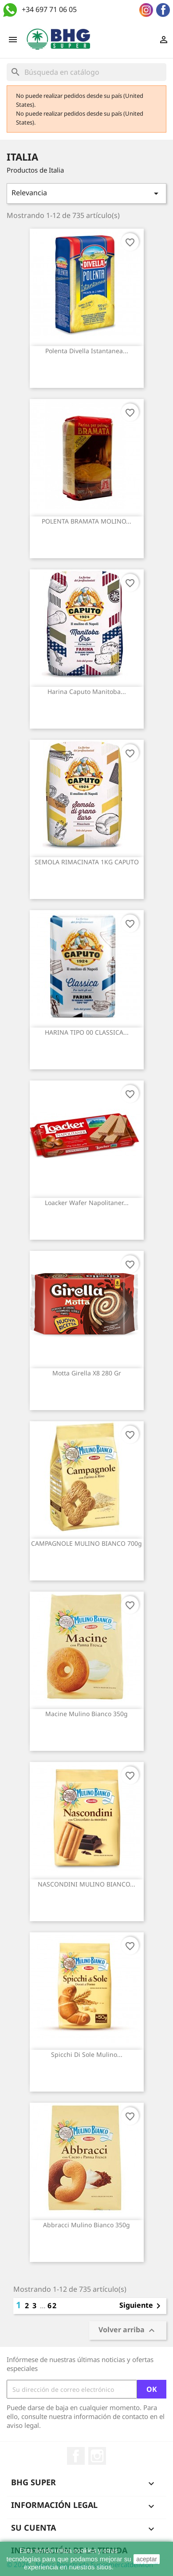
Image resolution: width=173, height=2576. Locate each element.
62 (52, 2305)
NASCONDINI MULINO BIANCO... (86, 1884)
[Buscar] (86, 72)
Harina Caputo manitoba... (86, 691)
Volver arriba (127, 2330)
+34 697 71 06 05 (49, 9)
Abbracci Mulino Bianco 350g (86, 2225)
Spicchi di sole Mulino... (86, 2054)
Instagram (97, 2456)
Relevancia (86, 193)
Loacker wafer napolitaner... (87, 1202)
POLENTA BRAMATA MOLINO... (86, 521)
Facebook (76, 2456)
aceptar (146, 2559)
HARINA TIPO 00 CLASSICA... (87, 1032)
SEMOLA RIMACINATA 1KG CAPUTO (87, 862)
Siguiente (141, 2306)
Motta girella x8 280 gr (86, 1373)
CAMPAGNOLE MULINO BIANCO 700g (86, 1543)
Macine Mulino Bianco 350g (86, 1713)
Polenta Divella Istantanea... (86, 351)
